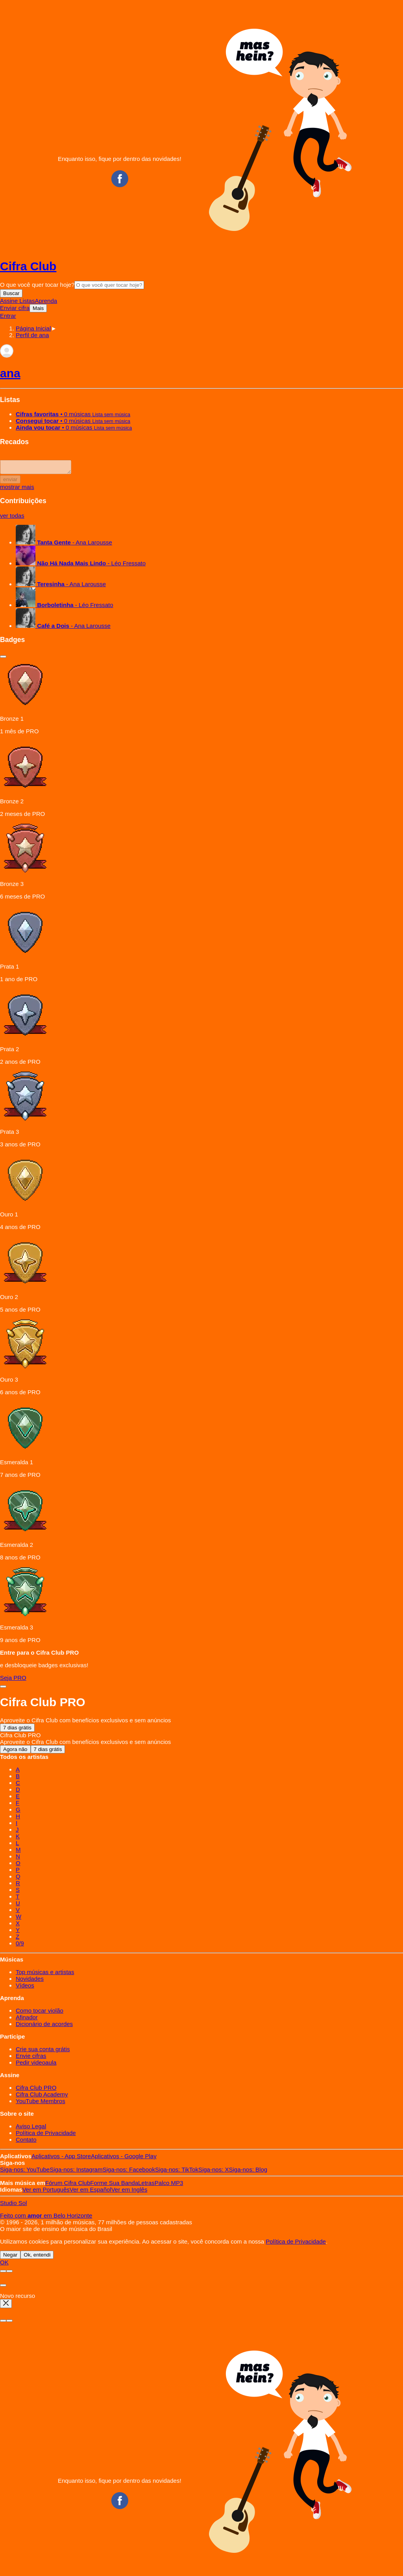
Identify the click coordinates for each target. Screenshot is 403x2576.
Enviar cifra (15, 307)
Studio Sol (13, 2205)
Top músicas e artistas (45, 1974)
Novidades (30, 1981)
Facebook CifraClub (119, 178)
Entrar (8, 315)
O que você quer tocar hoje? (37, 284)
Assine (9, 300)
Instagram (76, 2171)
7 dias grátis (17, 1730)
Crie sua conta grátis (43, 2051)
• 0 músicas (73, 414)
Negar (10, 2257)
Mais (38, 308)
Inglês (129, 2191)
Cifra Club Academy (42, 2096)
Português (46, 2191)
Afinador (27, 2019)
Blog (248, 2171)
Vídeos (25, 1987)
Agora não (15, 1752)
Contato (26, 2142)
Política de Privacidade (46, 2135)
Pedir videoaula (36, 2064)
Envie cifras (31, 2058)
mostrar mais (17, 489)
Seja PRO (13, 1680)
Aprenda (46, 300)
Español (90, 2191)
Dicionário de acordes (44, 2026)
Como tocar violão (39, 2013)
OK (4, 2264)
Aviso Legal (31, 2128)
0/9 (20, 1945)
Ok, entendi (37, 2257)
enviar (10, 482)
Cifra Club (28, 266)
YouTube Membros (40, 2103)
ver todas (12, 518)
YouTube (25, 2171)
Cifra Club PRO (36, 2090)
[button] (32, 335)
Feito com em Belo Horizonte (46, 2217)
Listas (27, 300)
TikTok (176, 2171)
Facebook (128, 2171)
